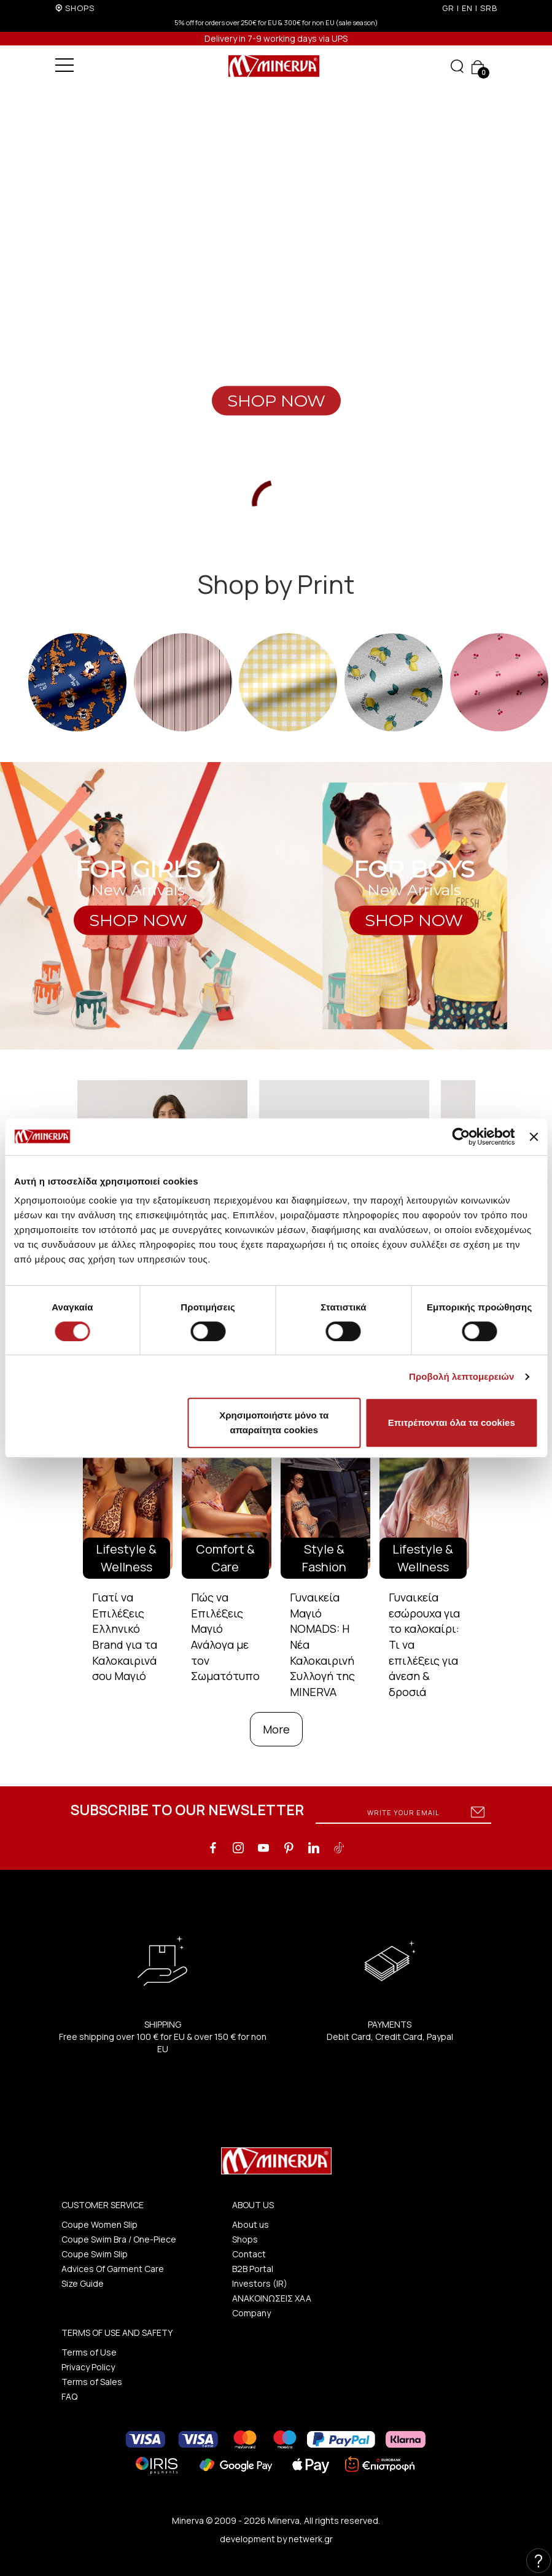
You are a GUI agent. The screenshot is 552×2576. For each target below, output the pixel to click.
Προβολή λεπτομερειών (462, 1376)
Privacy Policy (88, 2367)
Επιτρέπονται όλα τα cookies (451, 1422)
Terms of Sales (91, 2381)
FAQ (69, 2396)
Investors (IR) (259, 2283)
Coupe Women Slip (99, 2224)
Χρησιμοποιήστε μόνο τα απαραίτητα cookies (273, 1422)
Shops (245, 2239)
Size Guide (82, 2283)
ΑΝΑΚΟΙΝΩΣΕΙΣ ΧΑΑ (271, 2298)
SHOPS (80, 8)
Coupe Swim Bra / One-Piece (118, 2239)
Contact (249, 2254)
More (276, 1729)
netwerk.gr (311, 2539)
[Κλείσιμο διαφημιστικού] (533, 1136)
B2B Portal (252, 2268)
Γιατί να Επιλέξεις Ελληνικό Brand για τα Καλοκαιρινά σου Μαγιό (124, 1637)
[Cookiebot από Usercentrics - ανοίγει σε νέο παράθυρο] (461, 1136)
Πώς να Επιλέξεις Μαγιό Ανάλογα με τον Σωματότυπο (225, 1637)
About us (250, 2224)
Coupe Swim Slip (94, 2254)
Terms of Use (89, 2352)
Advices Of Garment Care (112, 2268)
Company (251, 2313)
